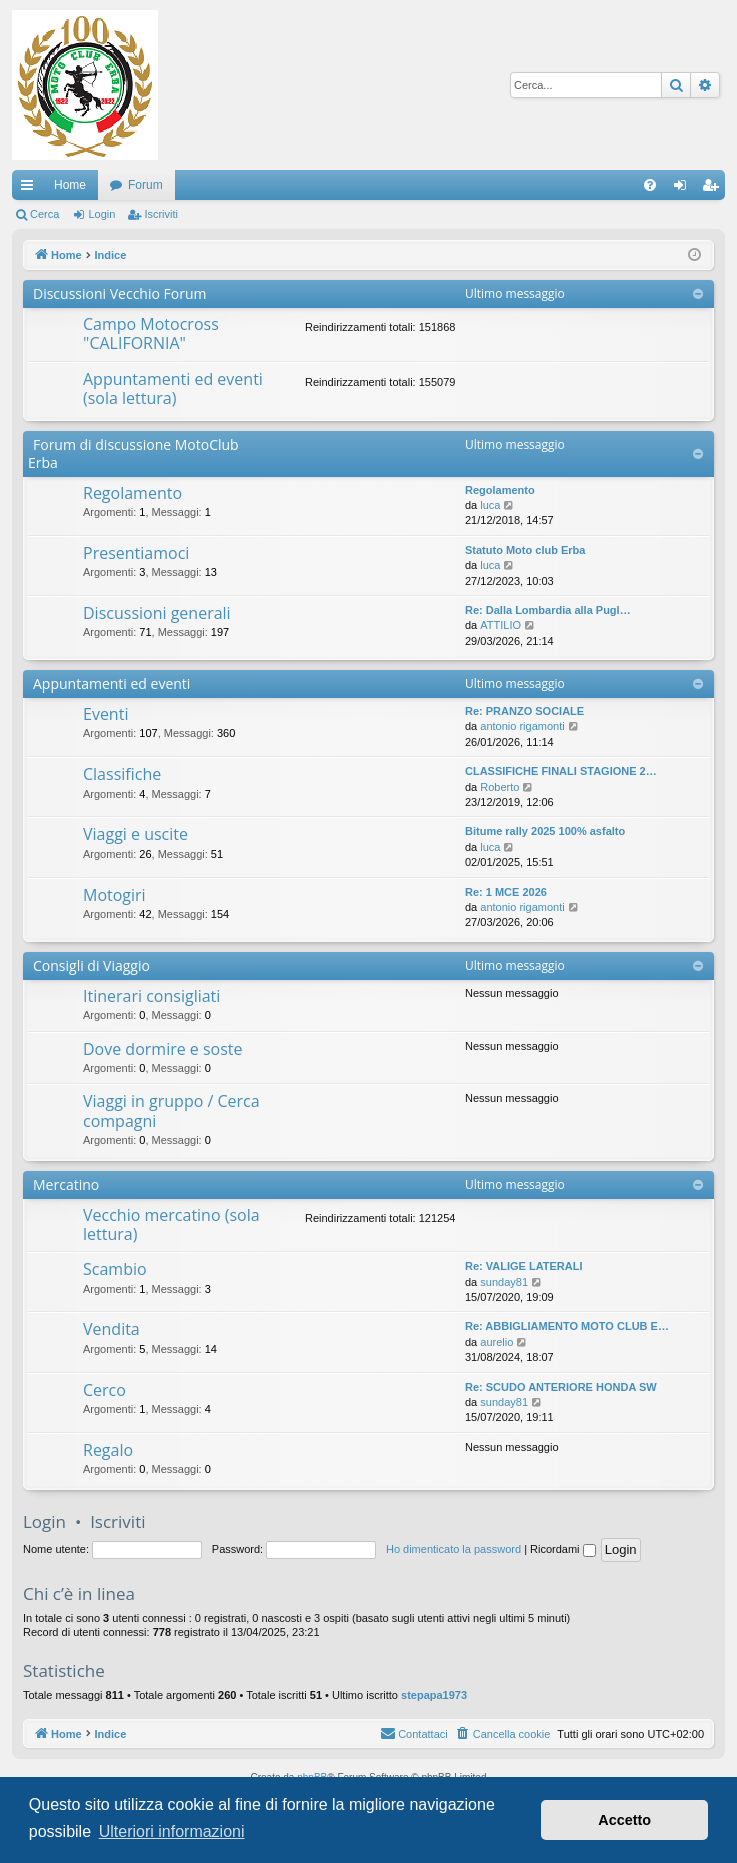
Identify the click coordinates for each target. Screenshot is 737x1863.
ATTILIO (500, 625)
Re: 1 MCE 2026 (506, 892)
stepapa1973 (434, 1695)
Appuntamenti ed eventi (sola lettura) (173, 388)
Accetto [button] (624, 1820)
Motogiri (114, 895)
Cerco (104, 1390)
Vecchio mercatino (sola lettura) (171, 1224)
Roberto (499, 787)
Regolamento (132, 493)
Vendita (111, 1329)
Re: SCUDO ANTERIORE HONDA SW (561, 1387)
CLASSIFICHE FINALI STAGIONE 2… (561, 771)
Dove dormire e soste (163, 1049)
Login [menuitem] (684, 189)
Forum (145, 185)
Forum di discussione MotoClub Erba (133, 453)
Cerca (44, 214)
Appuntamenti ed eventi (111, 683)
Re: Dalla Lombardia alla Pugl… (548, 610)
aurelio (496, 1342)
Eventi (105, 714)
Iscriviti (161, 214)
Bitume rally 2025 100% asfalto (545, 831)
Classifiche (122, 774)
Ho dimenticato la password (453, 1549)
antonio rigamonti (522, 726)
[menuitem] (650, 185)
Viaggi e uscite (135, 834)
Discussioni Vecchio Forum (119, 293)
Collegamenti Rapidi (31, 189)
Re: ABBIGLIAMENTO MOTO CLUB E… (567, 1326)
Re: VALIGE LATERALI (524, 1266)
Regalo (108, 1450)
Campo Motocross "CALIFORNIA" (151, 333)
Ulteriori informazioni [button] (172, 1831)
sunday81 (504, 1282)
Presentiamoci (136, 553)
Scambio (115, 1269)
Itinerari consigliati (151, 996)
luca (490, 505)
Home (70, 185)
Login (101, 214)
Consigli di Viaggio (91, 965)
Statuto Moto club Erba (525, 550)
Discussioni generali (157, 613)
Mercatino (66, 1184)
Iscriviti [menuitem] (714, 189)
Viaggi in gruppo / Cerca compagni (171, 1110)
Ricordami (563, 1549)
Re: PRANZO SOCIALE (524, 711)
